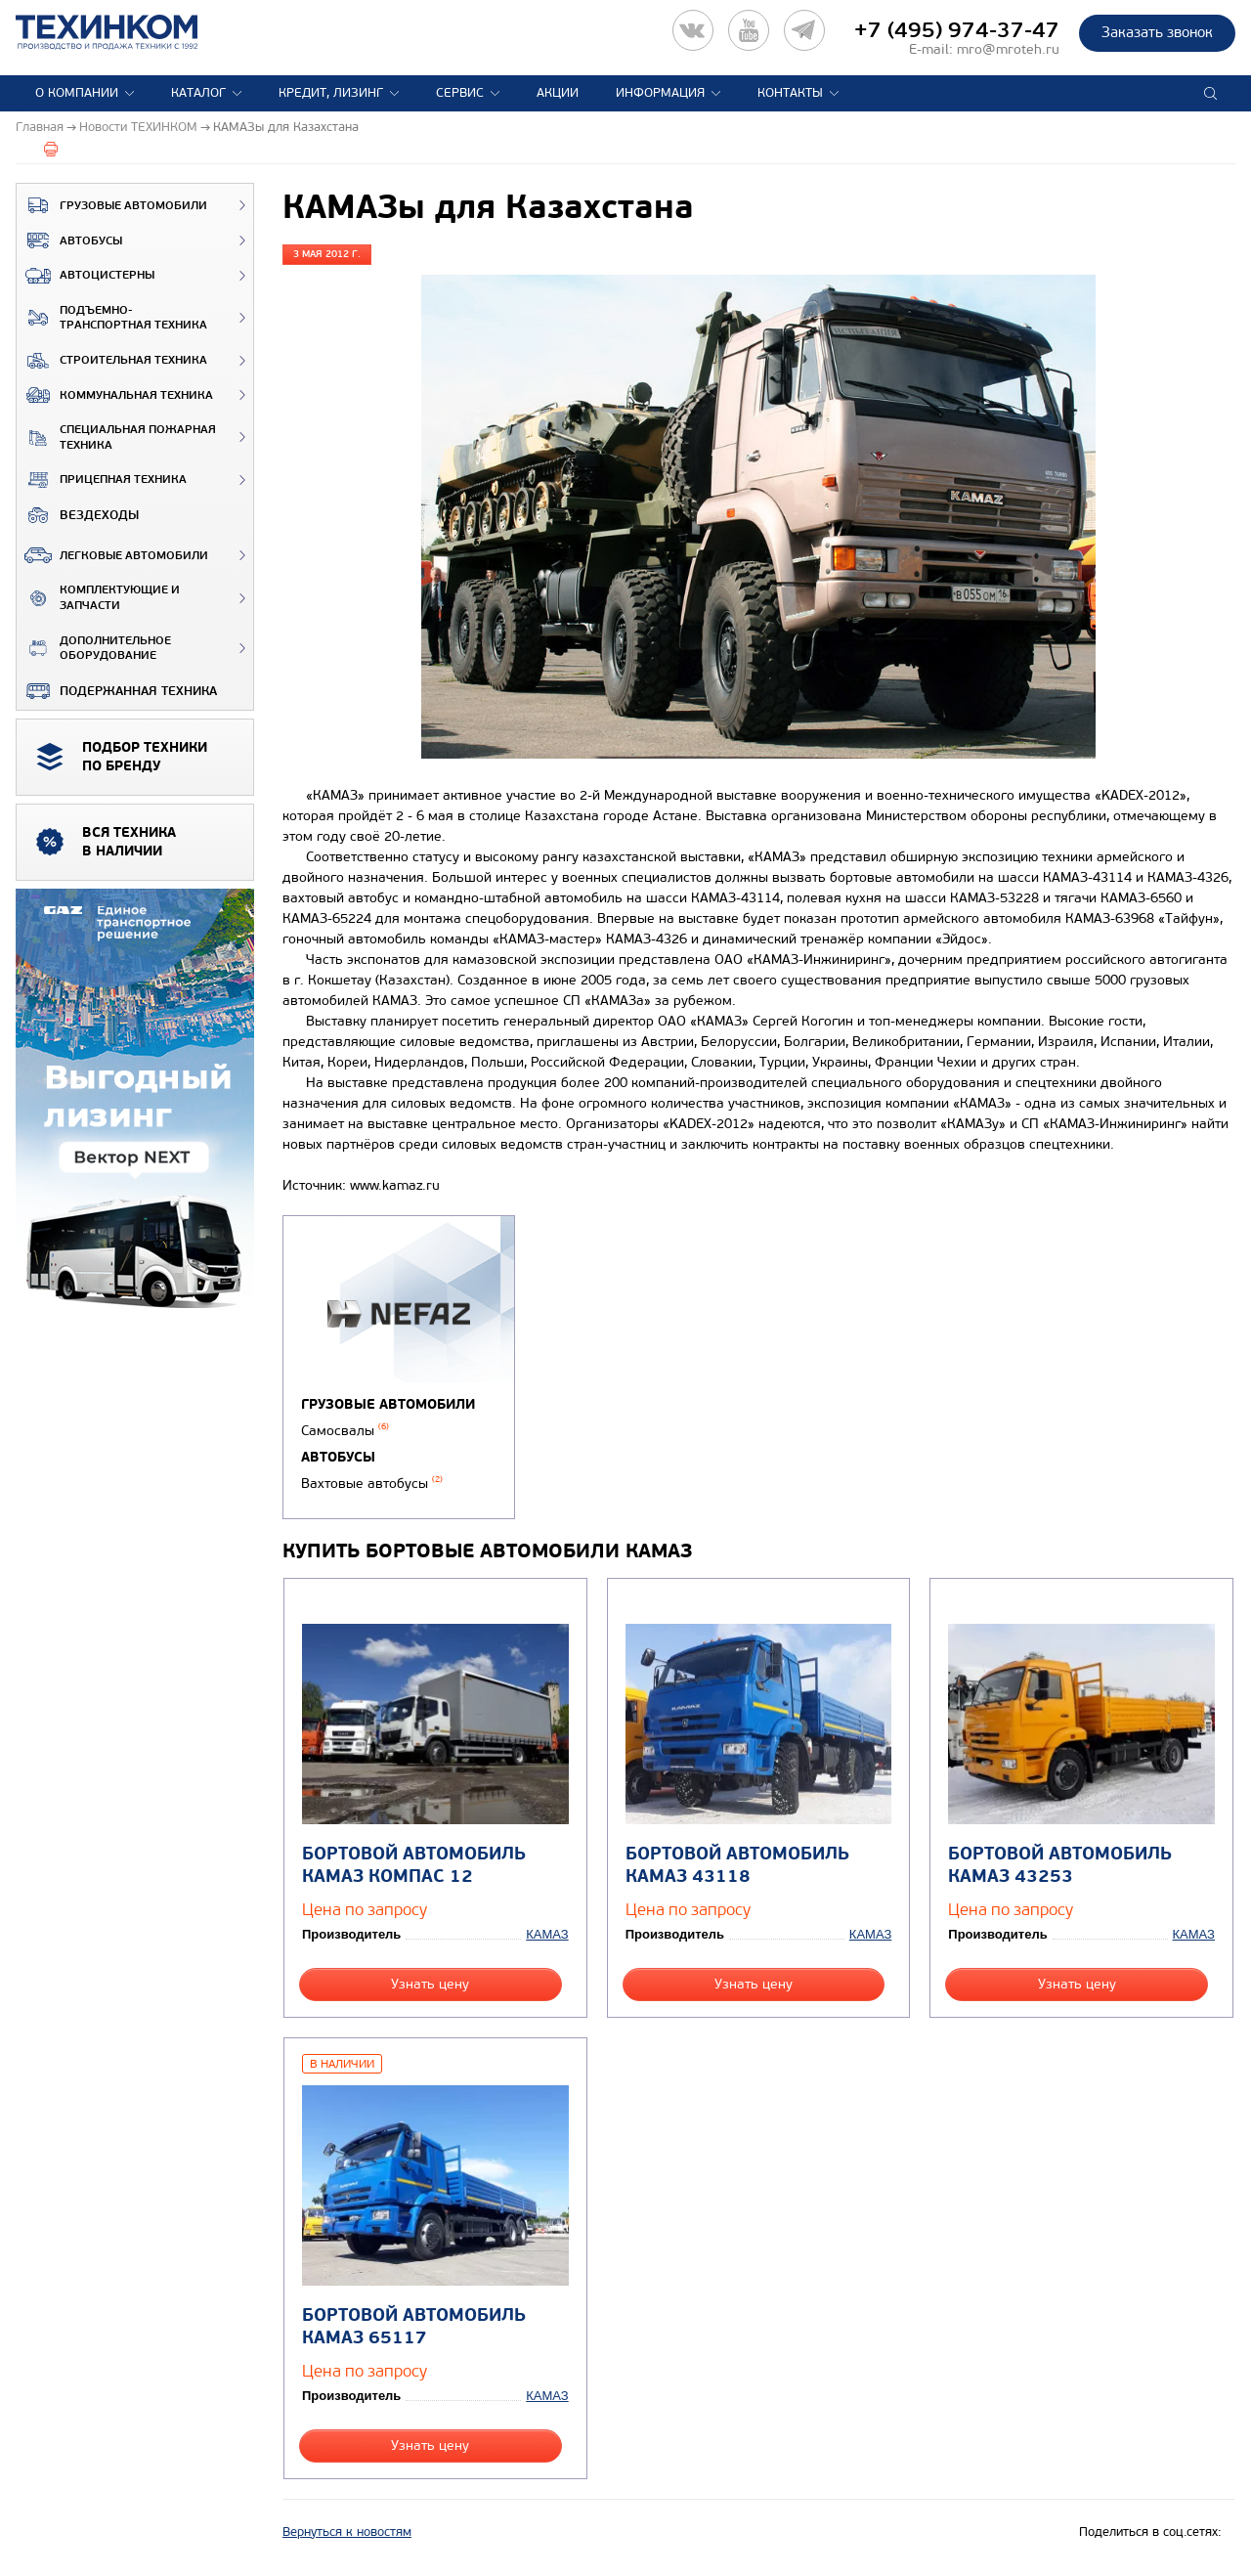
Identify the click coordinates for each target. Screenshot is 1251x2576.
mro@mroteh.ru (1008, 49)
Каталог (198, 93)
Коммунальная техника (115, 395)
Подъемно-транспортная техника (112, 318)
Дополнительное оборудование (94, 648)
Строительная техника (112, 361)
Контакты (790, 93)
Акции (558, 93)
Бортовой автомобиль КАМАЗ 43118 (737, 1865)
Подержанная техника (117, 691)
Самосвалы (345, 1430)
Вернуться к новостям (346, 2532)
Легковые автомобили (112, 555)
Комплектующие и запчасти (98, 598)
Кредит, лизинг (331, 93)
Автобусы (69, 240)
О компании (76, 93)
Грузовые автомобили (112, 205)
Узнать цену (430, 1984)
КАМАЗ (547, 1934)
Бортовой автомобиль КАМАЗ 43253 (1060, 1865)
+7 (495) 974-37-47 (956, 30)
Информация (660, 93)
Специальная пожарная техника (116, 437)
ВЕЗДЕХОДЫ (78, 515)
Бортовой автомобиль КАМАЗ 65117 (414, 2326)
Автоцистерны (85, 276)
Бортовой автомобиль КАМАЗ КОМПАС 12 (414, 1865)
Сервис (460, 93)
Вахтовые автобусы (372, 1483)
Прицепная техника (102, 480)
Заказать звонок (1157, 32)
